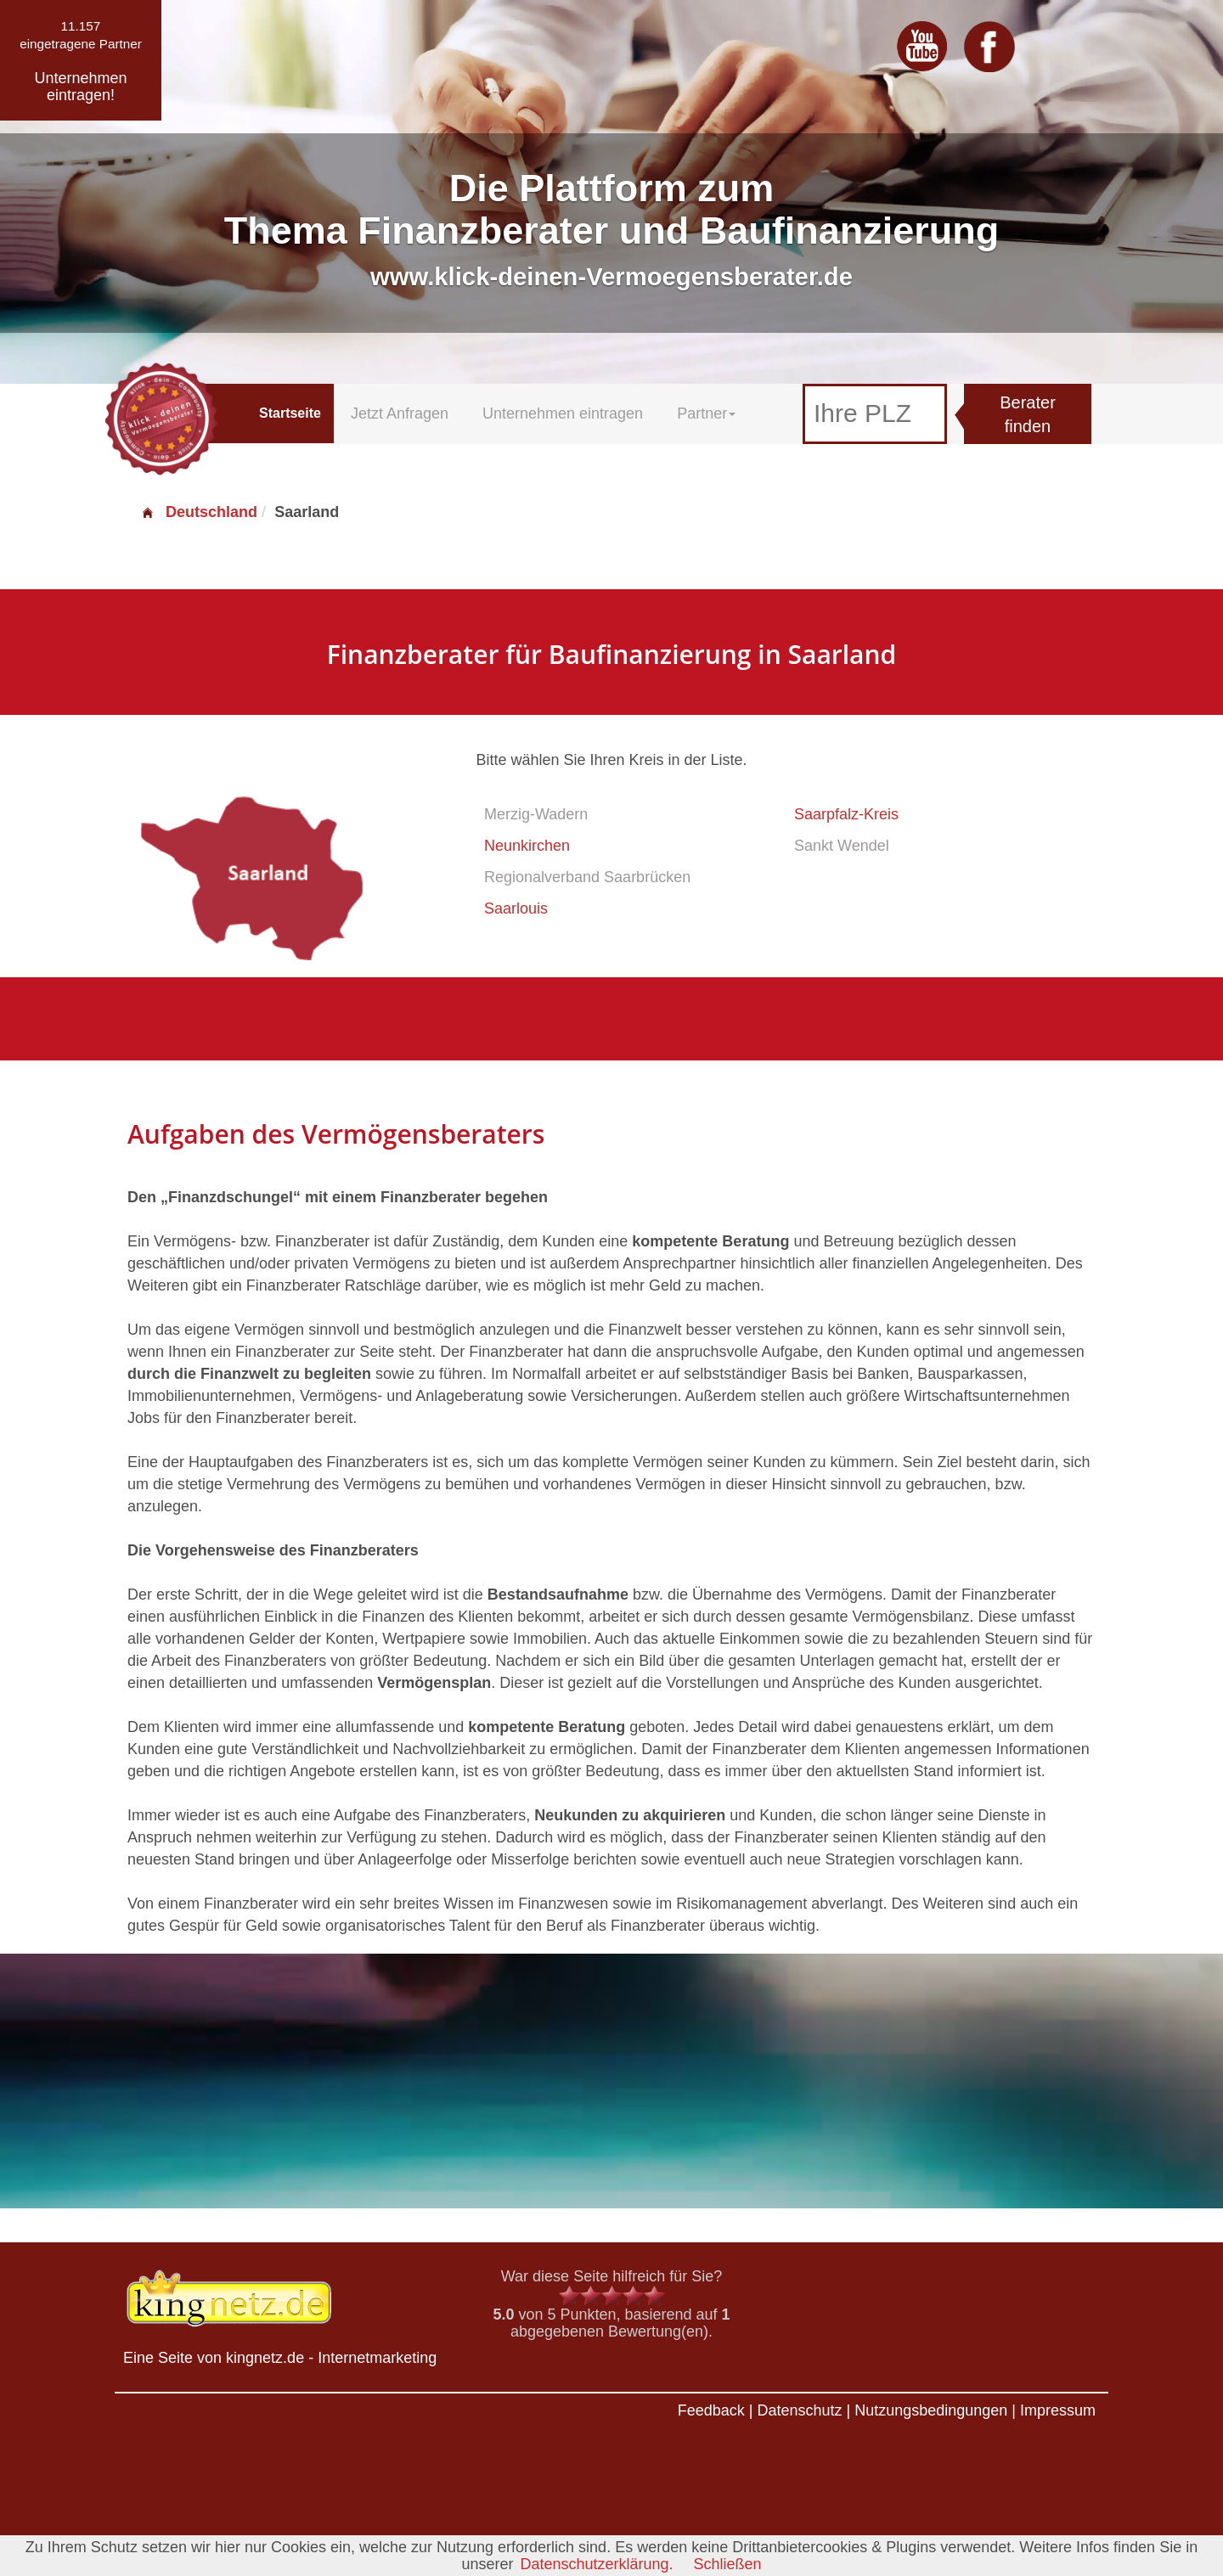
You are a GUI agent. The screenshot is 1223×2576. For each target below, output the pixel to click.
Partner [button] (706, 413)
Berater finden (1028, 414)
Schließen (728, 2564)
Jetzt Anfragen (399, 413)
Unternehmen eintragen (562, 413)
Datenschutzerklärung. (596, 2564)
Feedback (711, 2410)
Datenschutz (799, 2410)
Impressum (1058, 2410)
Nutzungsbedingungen (930, 2410)
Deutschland (198, 511)
